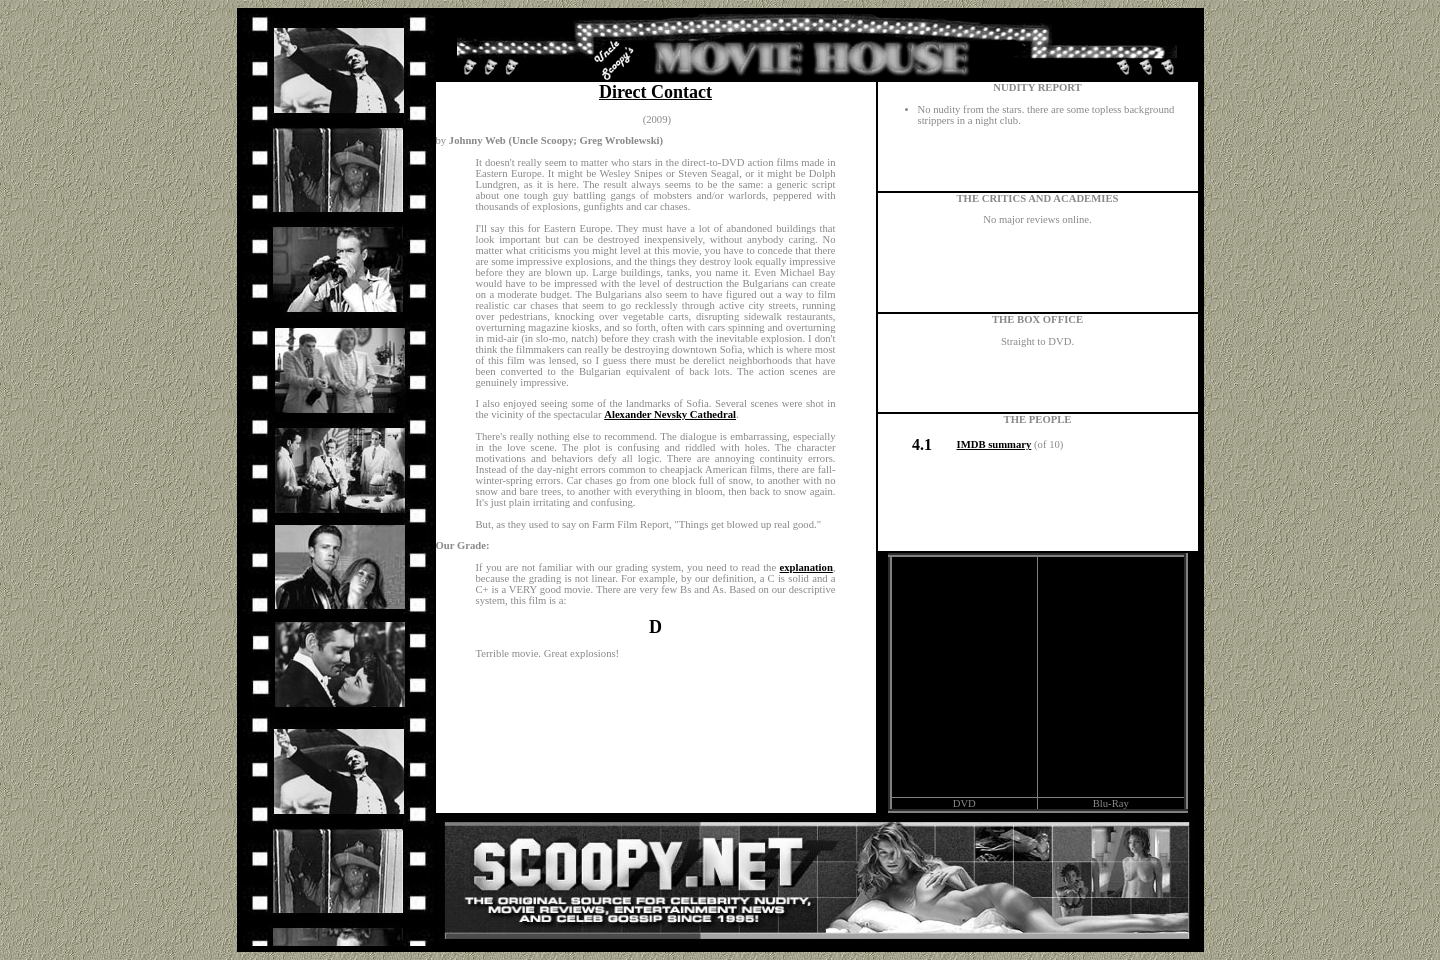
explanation (806, 567)
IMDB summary (994, 444)
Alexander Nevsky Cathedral (670, 414)
